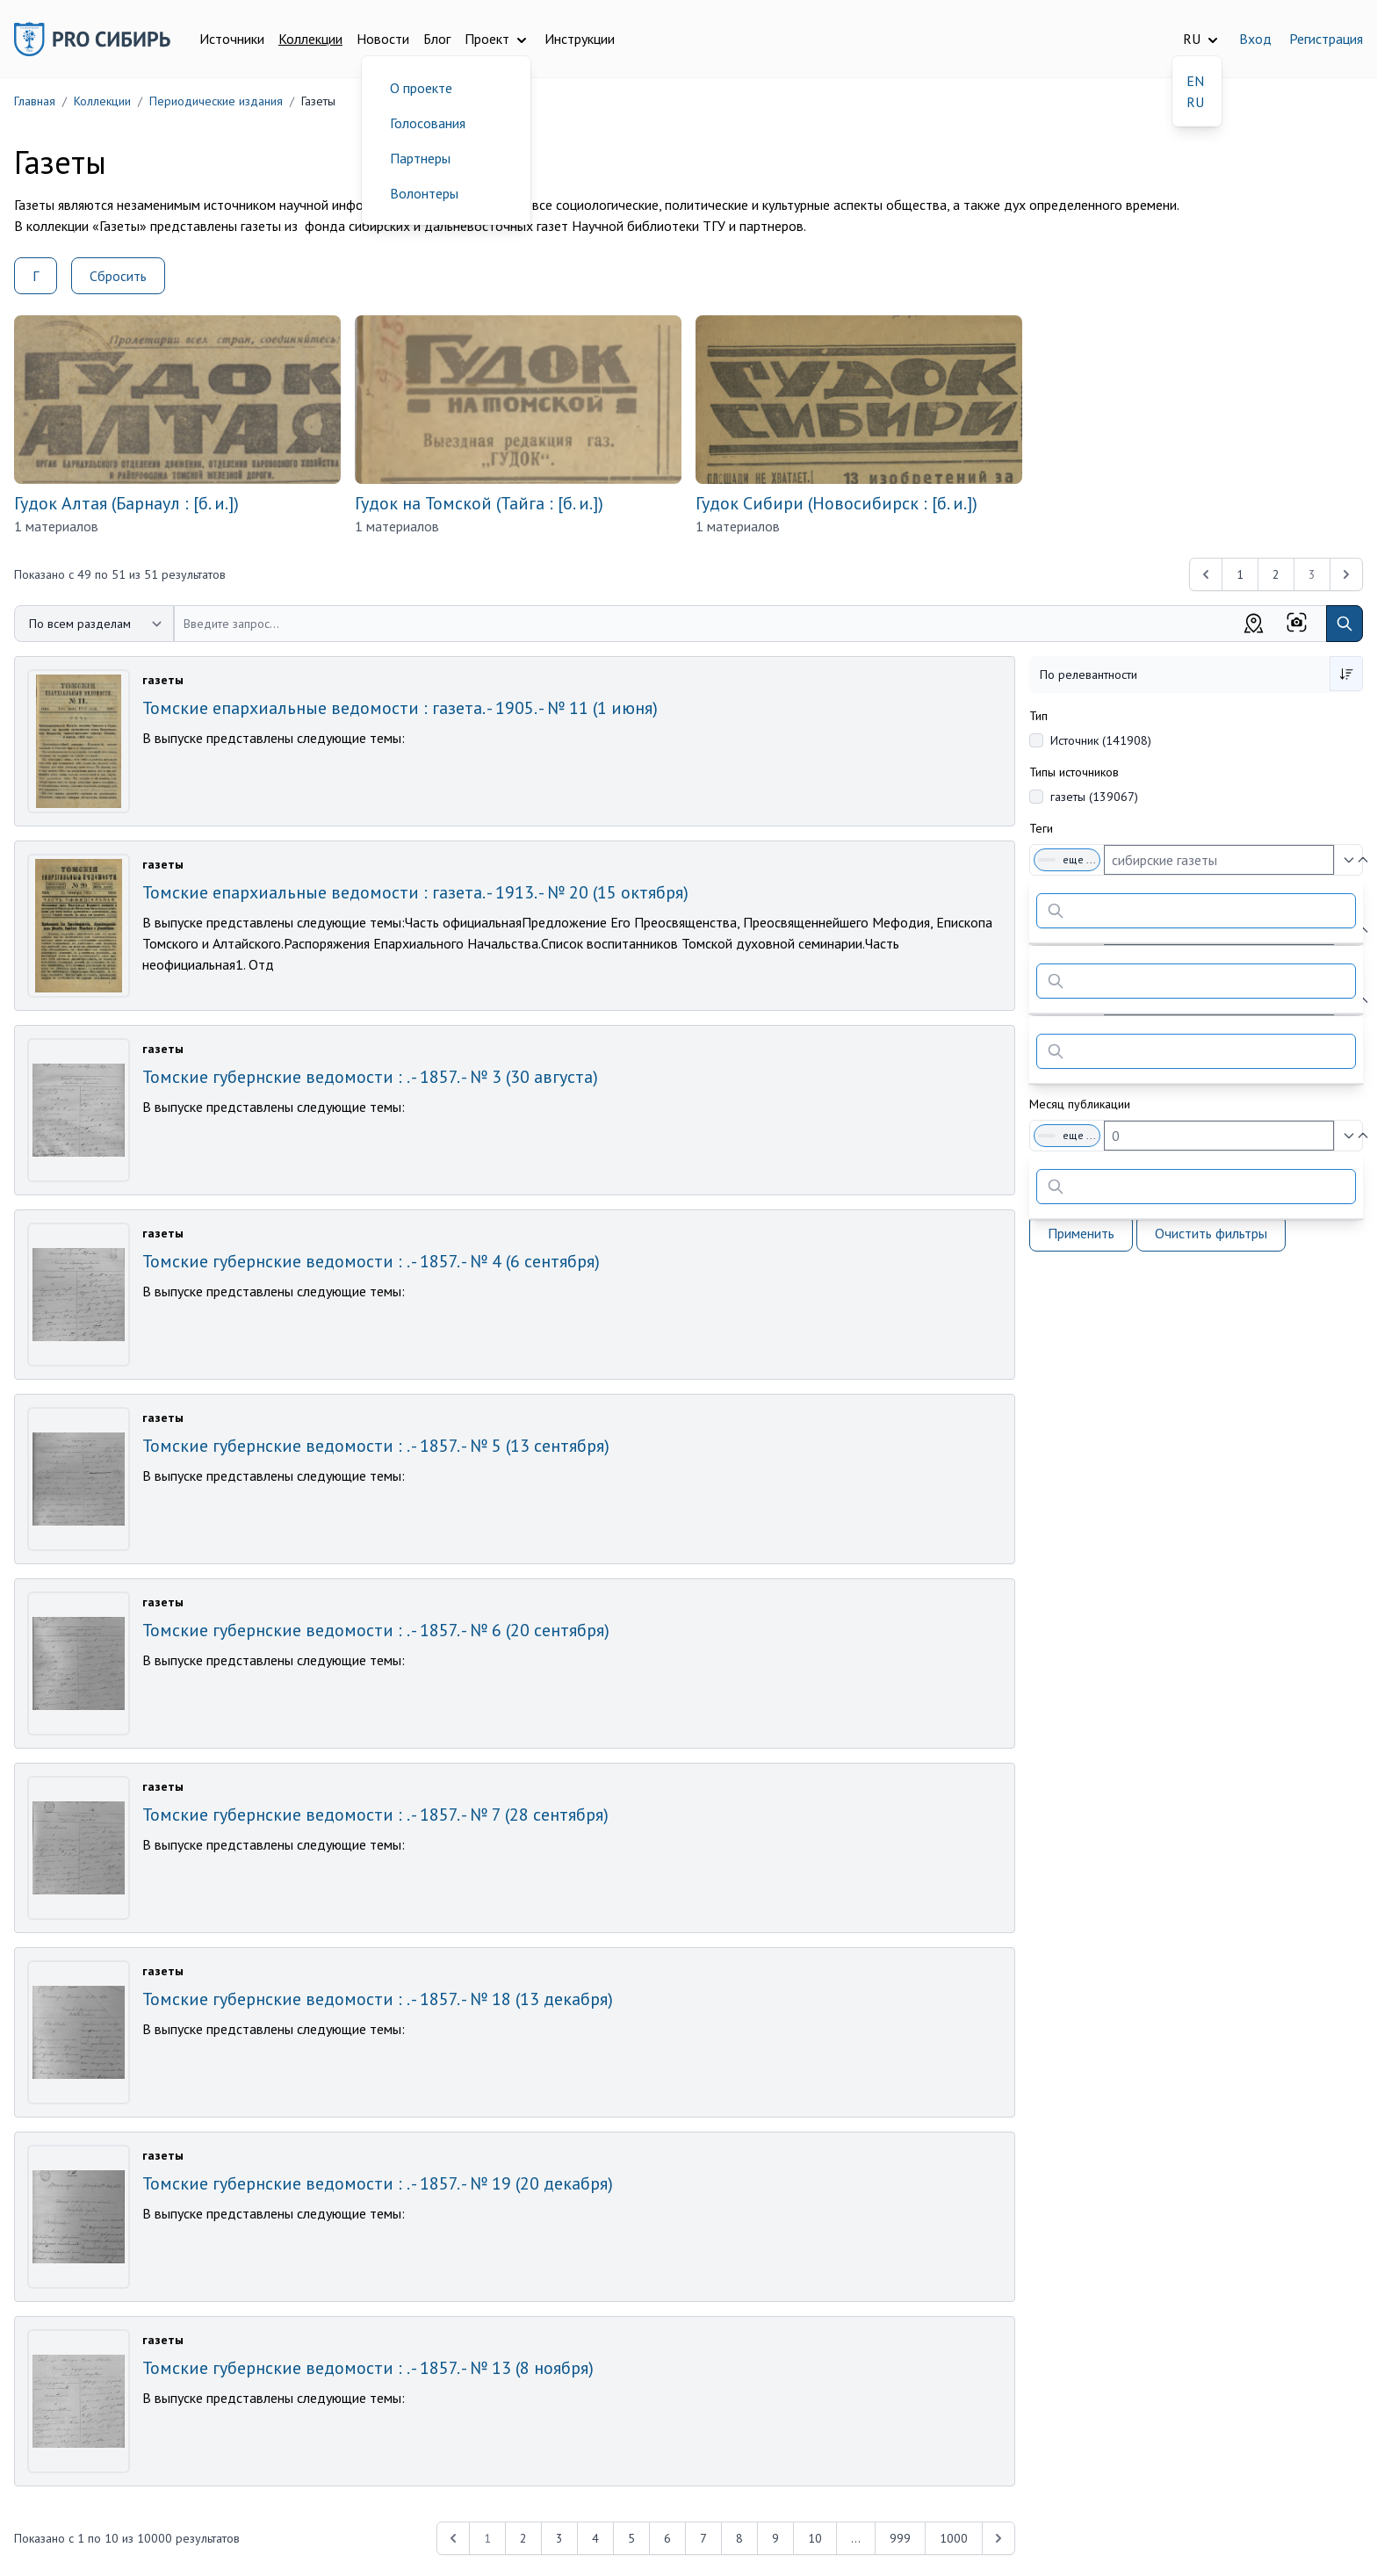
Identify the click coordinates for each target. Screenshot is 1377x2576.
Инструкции (579, 38)
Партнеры (420, 158)
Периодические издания (216, 101)
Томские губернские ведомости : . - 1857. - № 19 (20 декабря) (377, 2183)
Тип (1038, 716)
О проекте (421, 88)
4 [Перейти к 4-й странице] (595, 2538)
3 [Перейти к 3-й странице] (559, 2538)
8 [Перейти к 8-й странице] (739, 2538)
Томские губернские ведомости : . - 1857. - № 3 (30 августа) (370, 1076)
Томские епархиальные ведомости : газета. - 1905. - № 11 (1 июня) (400, 707)
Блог (437, 38)
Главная (34, 101)
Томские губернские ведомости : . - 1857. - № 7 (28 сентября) (375, 1814)
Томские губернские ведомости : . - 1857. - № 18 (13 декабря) (377, 1999)
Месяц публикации (1079, 1104)
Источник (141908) (1100, 740)
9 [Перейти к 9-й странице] (775, 2538)
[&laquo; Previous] (1205, 574)
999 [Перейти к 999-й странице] (900, 2538)
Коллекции (310, 38)
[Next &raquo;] (998, 2538)
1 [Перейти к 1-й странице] (1240, 574)
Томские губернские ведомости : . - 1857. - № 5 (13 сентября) (375, 1445)
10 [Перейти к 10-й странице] (815, 2538)
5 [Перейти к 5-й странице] (631, 2538)
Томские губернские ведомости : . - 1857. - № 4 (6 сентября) (371, 1261)
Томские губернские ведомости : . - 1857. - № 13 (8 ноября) (368, 2367)
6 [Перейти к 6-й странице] (667, 2538)
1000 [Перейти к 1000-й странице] (954, 2538)
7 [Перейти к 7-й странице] (703, 2538)
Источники (231, 38)
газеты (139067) (1094, 797)
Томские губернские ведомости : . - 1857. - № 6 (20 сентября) (375, 1630)
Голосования (427, 123)
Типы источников (1074, 772)
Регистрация (1326, 38)
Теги (1041, 828)
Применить (1081, 1233)
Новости (383, 38)
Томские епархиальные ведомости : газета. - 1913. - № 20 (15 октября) (415, 892)
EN (1195, 81)
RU (1195, 102)
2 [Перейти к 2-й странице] (1276, 574)
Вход (1255, 38)
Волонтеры (424, 193)
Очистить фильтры (1211, 1233)
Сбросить (118, 276)
